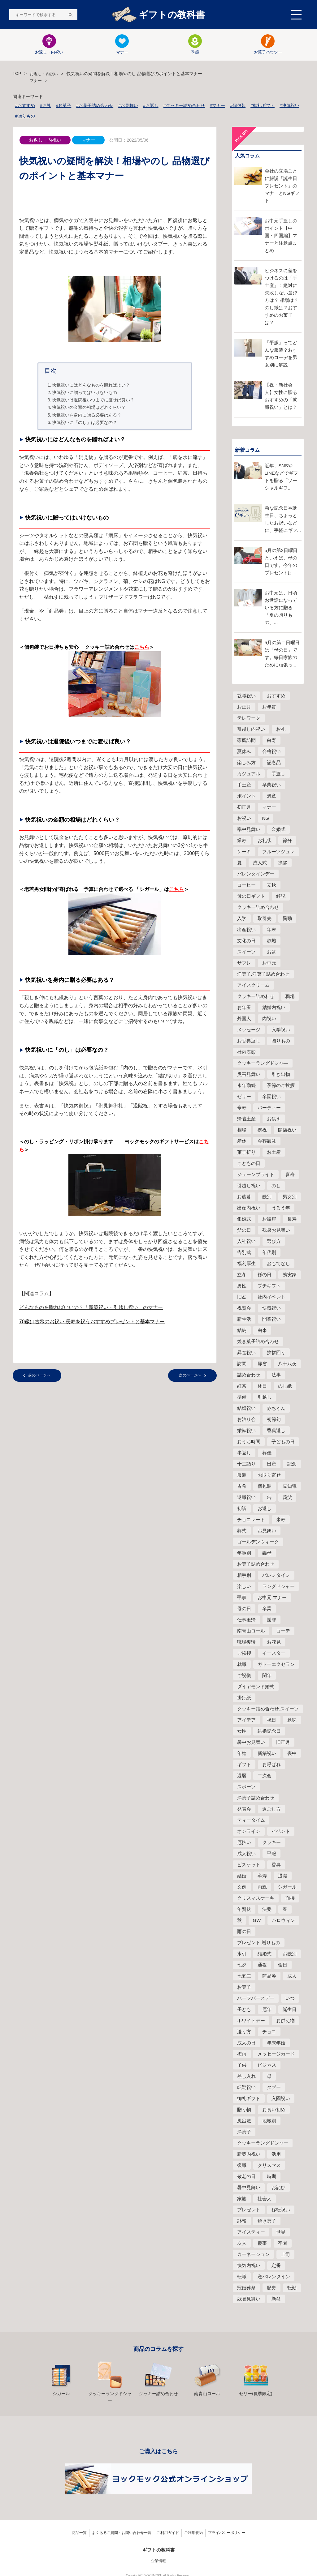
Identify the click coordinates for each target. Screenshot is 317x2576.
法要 (266, 1909)
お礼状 (264, 841)
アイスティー (251, 2232)
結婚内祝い (273, 1008)
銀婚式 (244, 1219)
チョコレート (251, 1520)
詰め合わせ (248, 1375)
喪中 (292, 1754)
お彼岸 (269, 1219)
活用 (276, 2154)
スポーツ (246, 1787)
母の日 (244, 1609)
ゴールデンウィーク (258, 1542)
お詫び (278, 2188)
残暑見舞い (248, 2299)
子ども (244, 2010)
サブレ (244, 963)
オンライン (248, 1831)
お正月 (244, 707)
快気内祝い (248, 2266)
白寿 (271, 740)
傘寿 (241, 1108)
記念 (292, 1464)
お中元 (269, 963)
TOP (17, 73)
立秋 (271, 885)
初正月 (244, 807)
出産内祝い (248, 1208)
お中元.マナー (272, 1598)
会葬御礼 (267, 1141)
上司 (285, 2254)
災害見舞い (248, 1074)
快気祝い (271, 1308)
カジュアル (248, 774)
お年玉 (244, 1008)
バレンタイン (276, 1575)
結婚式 (264, 1954)
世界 (280, 2232)
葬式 (241, 1531)
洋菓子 (244, 2132)
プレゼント (248, 2210)
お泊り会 (246, 1420)
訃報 (241, 2221)
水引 (241, 1954)
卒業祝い (271, 785)
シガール (287, 1887)
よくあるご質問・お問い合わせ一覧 (121, 2524)
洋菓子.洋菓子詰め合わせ (263, 974)
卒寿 (262, 1876)
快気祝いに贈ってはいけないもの (84, 392)
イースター (273, 1653)
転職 (241, 2277)
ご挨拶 (244, 1653)
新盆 (276, 2299)
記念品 (274, 763)
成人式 (260, 863)
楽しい (244, 1587)
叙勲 (271, 941)
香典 (276, 1865)
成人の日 (246, 2043)
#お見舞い (128, 106)
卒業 (266, 1609)
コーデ (283, 1631)
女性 (241, 1731)
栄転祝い (246, 1431)
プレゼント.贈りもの (258, 1943)
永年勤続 (246, 1086)
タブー (274, 2087)
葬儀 (266, 1453)
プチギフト (269, 1286)
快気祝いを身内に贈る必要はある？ (86, 415)
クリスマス (269, 2165)
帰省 (262, 1364)
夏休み (244, 752)
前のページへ (39, 1375)
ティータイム (251, 1820)
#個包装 (237, 106)
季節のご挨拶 (281, 1086)
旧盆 (241, 1297)
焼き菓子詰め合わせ (258, 1342)
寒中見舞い (248, 829)
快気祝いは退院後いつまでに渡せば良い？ (93, 400)
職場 (290, 996)
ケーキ (244, 852)
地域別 (269, 2121)
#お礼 (45, 106)
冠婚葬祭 (246, 2288)
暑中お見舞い (251, 1742)
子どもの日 (283, 1442)
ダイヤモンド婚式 (255, 1687)
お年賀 (269, 707)
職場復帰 (246, 1642)
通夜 (262, 1965)
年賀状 (244, 1909)
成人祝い (246, 1854)
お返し (264, 1509)
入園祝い (280, 2099)
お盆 (271, 952)
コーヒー (246, 885)
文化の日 (246, 941)
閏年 (266, 1676)
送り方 (244, 2032)
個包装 (264, 1486)
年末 (271, 930)
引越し (264, 1397)
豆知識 (290, 1486)
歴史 (271, 2288)
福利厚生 (246, 1264)
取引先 (264, 919)
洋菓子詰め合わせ (255, 1798)
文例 (241, 1887)
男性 (241, 1286)
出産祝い (246, 930)
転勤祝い (246, 2087)
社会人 (264, 2199)
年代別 (269, 1253)
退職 (282, 1876)
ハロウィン (283, 1920)
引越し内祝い (251, 729)
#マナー (217, 106)
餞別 (266, 1197)
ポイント (246, 796)
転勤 (292, 2288)
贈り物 (244, 2110)
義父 (287, 1497)
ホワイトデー (251, 2021)
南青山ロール (251, 1631)
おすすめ (276, 696)
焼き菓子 (267, 2221)
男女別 (290, 1197)
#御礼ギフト (262, 106)
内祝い (269, 1019)
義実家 (290, 1275)
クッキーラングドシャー (262, 2143)
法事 (276, 1375)
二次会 (264, 1776)
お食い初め (273, 2110)
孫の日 (264, 1275)
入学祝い (280, 1030)
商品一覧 (79, 2524)
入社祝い (246, 1241)
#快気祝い (289, 106)
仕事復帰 (246, 1620)
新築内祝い (248, 2154)
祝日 (271, 1720)
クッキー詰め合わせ (258, 907)
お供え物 (285, 2021)
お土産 (274, 1152)
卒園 (282, 2243)
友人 (241, 2243)
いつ (290, 1998)
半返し (244, 1453)
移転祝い (280, 2210)
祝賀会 (244, 1308)
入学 (241, 919)
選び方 (274, 1241)
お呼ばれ (271, 1765)
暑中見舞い (248, 2188)
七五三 (244, 1976)
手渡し (278, 774)
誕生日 (290, 2010)
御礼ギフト (248, 2099)
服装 (241, 1475)
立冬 (241, 1275)
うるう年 (280, 1208)
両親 (262, 1887)
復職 (241, 2165)
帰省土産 (246, 1119)
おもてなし (278, 1264)
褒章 (271, 796)
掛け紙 (244, 1698)
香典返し (276, 1431)
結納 (241, 1330)
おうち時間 (248, 1442)
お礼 (280, 729)
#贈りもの (25, 116)
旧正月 (283, 1742)
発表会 (244, 1809)
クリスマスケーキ (255, 1898)
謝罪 (271, 1620)
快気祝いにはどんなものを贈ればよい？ (91, 385)
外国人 (244, 1019)
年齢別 (244, 1553)
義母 (266, 1553)
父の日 (244, 1230)
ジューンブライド (255, 1175)
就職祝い (246, 696)
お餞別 (290, 1954)
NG (265, 818)
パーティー (269, 1108)
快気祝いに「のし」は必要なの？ (84, 422)
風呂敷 (244, 2121)
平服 (271, 1854)
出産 (271, 1464)
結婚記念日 (269, 1731)
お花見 (274, 1642)
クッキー (271, 1843)
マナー (122, 44)
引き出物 (280, 1074)
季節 (195, 44)
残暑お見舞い (276, 1230)
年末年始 (276, 2043)
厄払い (244, 1843)
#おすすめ (25, 106)
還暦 (241, 1776)
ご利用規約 (193, 2524)
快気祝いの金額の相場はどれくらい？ (89, 407)
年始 (241, 1754)
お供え (274, 1119)
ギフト (244, 1765)
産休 (241, 1141)
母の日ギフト (251, 896)
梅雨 (241, 2054)
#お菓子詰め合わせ (94, 106)
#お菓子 (64, 106)
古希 (241, 1486)
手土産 (244, 785)
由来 (262, 1330)
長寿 (292, 1219)
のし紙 (285, 1386)
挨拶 (282, 863)
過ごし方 (271, 1809)
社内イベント (271, 1297)
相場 (241, 1130)
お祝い (244, 818)
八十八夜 (287, 1364)
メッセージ (248, 1030)
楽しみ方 (246, 763)
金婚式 (278, 829)
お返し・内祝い (49, 44)
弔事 (241, 1598)
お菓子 (244, 1987)
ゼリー (244, 1097)
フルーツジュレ (278, 852)
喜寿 (290, 1175)
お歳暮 (244, 1197)
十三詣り (246, 1464)
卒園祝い (271, 1097)
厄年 (266, 2010)
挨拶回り (276, 1353)
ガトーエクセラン (276, 1664)
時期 (271, 2177)
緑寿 (241, 841)
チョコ (269, 2032)
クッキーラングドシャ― (262, 1063)
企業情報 (158, 2552)
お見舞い (267, 1531)
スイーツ (246, 952)
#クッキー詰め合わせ (184, 106)
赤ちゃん (276, 1408)
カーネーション (253, 2254)
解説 (280, 896)
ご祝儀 (244, 1676)
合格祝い (271, 752)
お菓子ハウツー (268, 44)
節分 (287, 841)
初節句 (274, 1420)
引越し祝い (248, 1186)
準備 (241, 1397)
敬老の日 (246, 2177)
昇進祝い (246, 1353)
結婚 (241, 1876)
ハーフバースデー (255, 1998)
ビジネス (267, 2065)
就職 (241, 1664)
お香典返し (248, 1041)
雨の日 (244, 1932)
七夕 (241, 1965)
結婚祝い (246, 1408)
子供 (241, 2065)
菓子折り (246, 1152)
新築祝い (267, 1754)
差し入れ (246, 2076)
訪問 (241, 1364)
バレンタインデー (255, 874)
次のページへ (190, 1375)
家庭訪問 (246, 740)
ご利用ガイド (168, 2524)
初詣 (241, 1509)
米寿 (280, 1520)
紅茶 (241, 1386)
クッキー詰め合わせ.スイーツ (268, 1709)
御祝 (262, 1130)
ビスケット (248, 1865)
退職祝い (246, 1497)
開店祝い (287, 1130)
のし (276, 1186)
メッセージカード (276, 2054)
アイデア (246, 1720)
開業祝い (271, 1319)
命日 (282, 1965)
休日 (262, 1386)
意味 (292, 1720)
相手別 (244, 1575)
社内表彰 (246, 1052)
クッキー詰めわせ (255, 996)
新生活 (244, 1319)
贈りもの (280, 1041)
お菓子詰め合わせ (255, 1564)
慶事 (262, 2243)
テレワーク (248, 718)
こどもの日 (248, 1163)
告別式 (244, 1253)
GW (257, 1920)
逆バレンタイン (274, 2277)
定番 (276, 2266)
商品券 (269, 1976)
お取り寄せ (269, 1475)
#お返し (150, 106)
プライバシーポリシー (226, 2524)
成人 (292, 1976)
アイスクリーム (253, 985)
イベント (280, 1831)
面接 (290, 1898)
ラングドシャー (278, 1587)
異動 (287, 919)
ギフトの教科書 (158, 15)
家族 (241, 2199)
